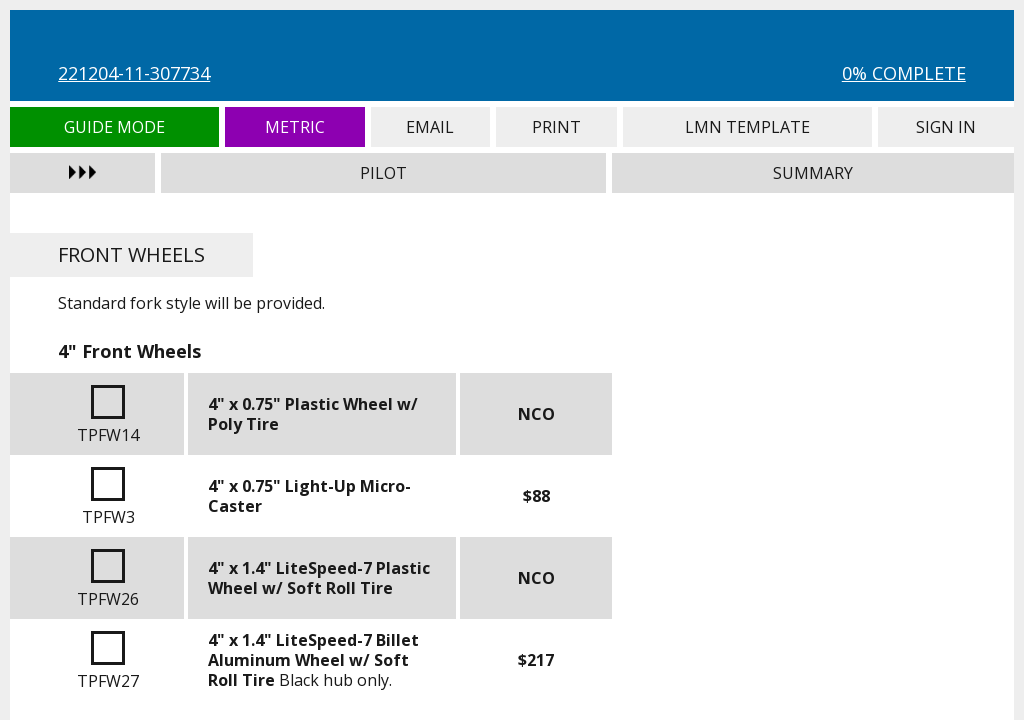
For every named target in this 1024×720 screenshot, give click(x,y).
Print (556, 127)
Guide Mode (114, 127)
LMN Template (748, 127)
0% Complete (904, 73)
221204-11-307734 (134, 73)
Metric (295, 127)
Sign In (945, 127)
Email (430, 127)
